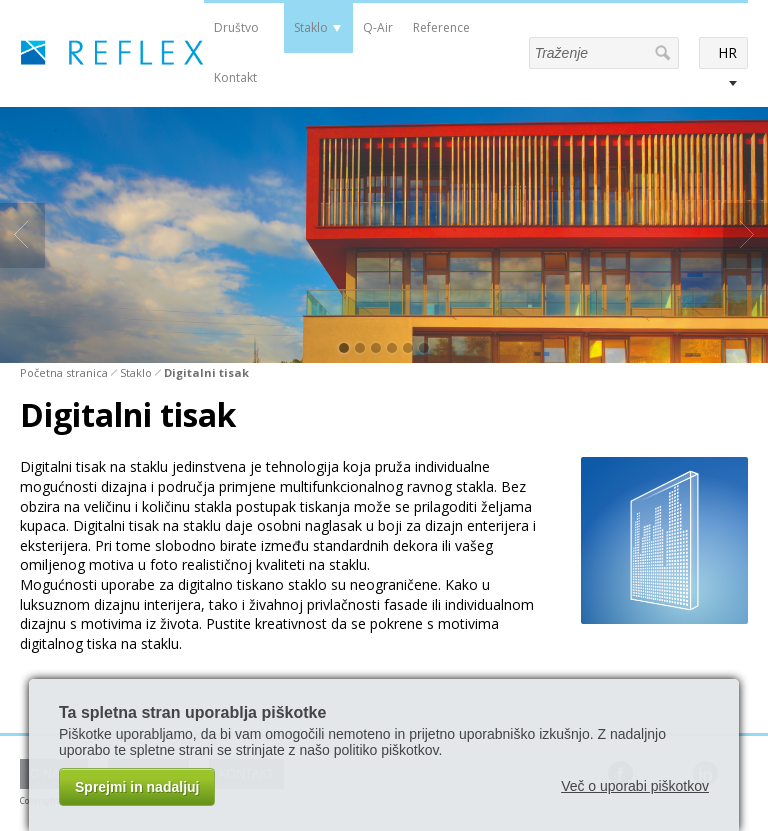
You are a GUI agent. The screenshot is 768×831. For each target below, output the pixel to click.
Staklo (311, 27)
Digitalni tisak (206, 372)
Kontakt (235, 77)
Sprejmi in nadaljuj (137, 787)
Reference (441, 27)
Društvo (236, 27)
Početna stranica (64, 372)
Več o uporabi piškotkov (635, 786)
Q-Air (378, 27)
